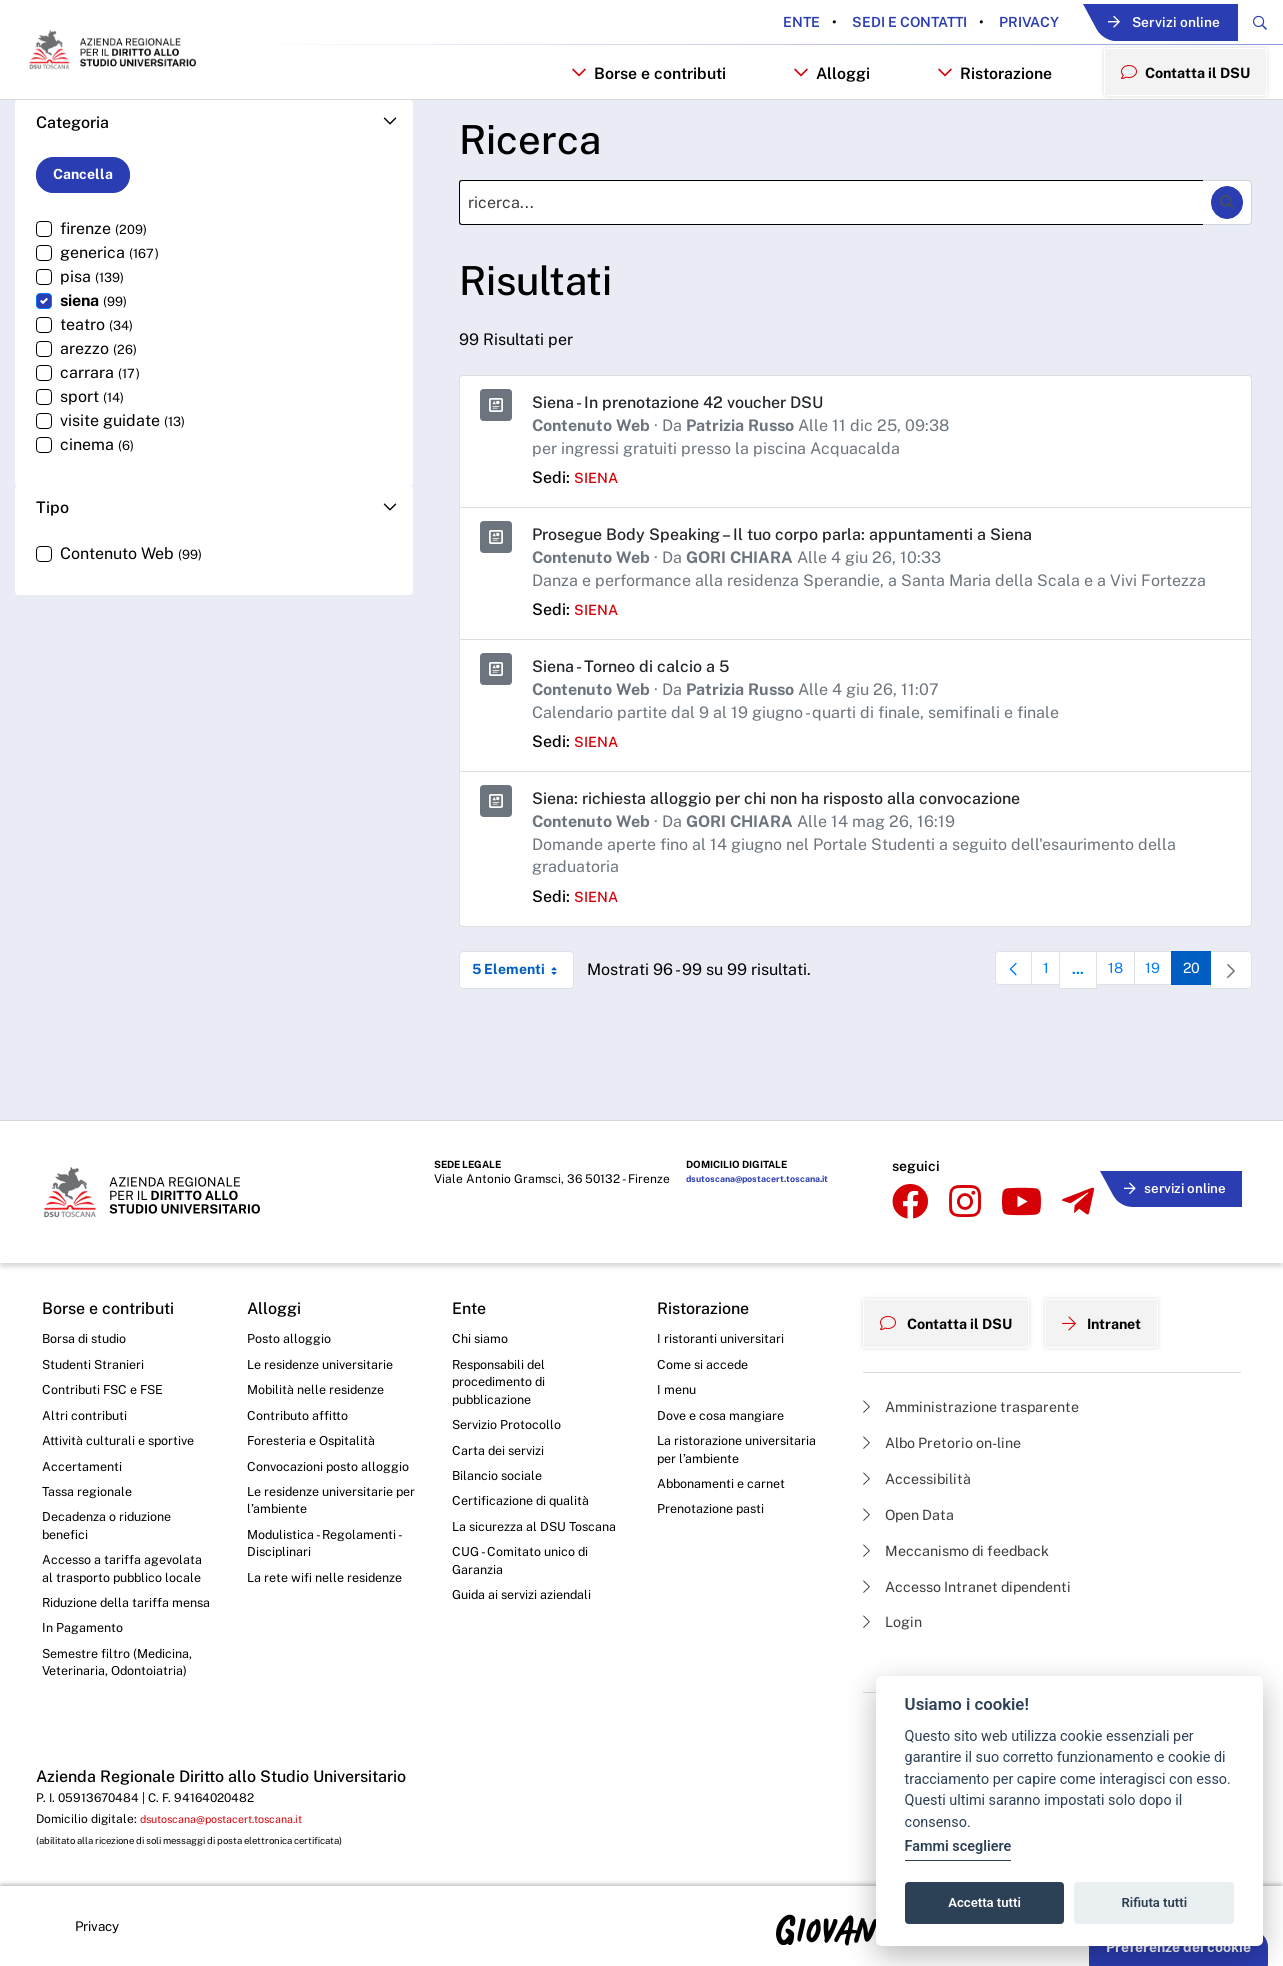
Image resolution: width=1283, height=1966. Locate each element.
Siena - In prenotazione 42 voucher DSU (694, 462)
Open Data (914, 1450)
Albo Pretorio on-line (951, 1374)
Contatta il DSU (954, 1258)
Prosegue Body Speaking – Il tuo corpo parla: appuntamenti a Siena (810, 594)
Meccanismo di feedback (968, 1489)
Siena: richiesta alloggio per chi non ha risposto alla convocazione (804, 858)
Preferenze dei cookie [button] (1178, 1947)
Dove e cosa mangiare (728, 1362)
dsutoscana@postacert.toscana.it (749, 1134)
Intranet (1124, 1258)
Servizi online (1132, 23)
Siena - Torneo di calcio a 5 (641, 726)
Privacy (973, 23)
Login (895, 1566)
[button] (214, 183)
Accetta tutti (984, 1902)
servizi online (1168, 1131)
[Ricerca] (831, 263)
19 (1151, 1035)
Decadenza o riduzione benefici (114, 1482)
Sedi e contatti (854, 23)
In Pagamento (87, 1633)
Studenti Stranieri (97, 1306)
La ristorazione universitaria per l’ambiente (742, 1399)
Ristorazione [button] (979, 126)
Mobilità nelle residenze (322, 1334)
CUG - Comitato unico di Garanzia (526, 1541)
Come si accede (708, 1306)
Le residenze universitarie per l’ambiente (328, 1474)
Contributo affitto (302, 1362)
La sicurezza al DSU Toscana (515, 1494)
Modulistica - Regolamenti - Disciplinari (330, 1521)
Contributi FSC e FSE (108, 1334)
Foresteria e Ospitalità (317, 1389)
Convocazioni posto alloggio (309, 1427)
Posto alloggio (293, 1279)
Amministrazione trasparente (982, 1335)
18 (1109, 1035)
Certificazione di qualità (527, 1456)
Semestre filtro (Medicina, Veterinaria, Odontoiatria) (123, 1671)
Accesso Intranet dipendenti (980, 1527)
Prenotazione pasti (716, 1464)
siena (598, 538)
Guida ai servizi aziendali (529, 1578)
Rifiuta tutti (1155, 1902)
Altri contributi (87, 1362)
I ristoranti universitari (725, 1279)
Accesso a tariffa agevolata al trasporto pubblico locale (113, 1538)
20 (1194, 1035)
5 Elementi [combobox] (522, 1031)
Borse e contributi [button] (632, 126)
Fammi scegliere (958, 1846)
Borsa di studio (88, 1279)
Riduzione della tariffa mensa (112, 1596)
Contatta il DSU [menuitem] (1177, 124)
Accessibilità (923, 1412)
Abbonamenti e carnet (728, 1436)
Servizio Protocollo (512, 1373)
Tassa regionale (92, 1444)
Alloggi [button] (815, 126)
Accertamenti (86, 1417)
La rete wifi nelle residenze (332, 1558)
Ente (747, 23)
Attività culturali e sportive (124, 1389)
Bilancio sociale (502, 1428)
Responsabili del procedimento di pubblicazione (504, 1325)
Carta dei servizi (502, 1401)
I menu (678, 1334)
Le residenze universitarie (328, 1306)
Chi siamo (483, 1279)
